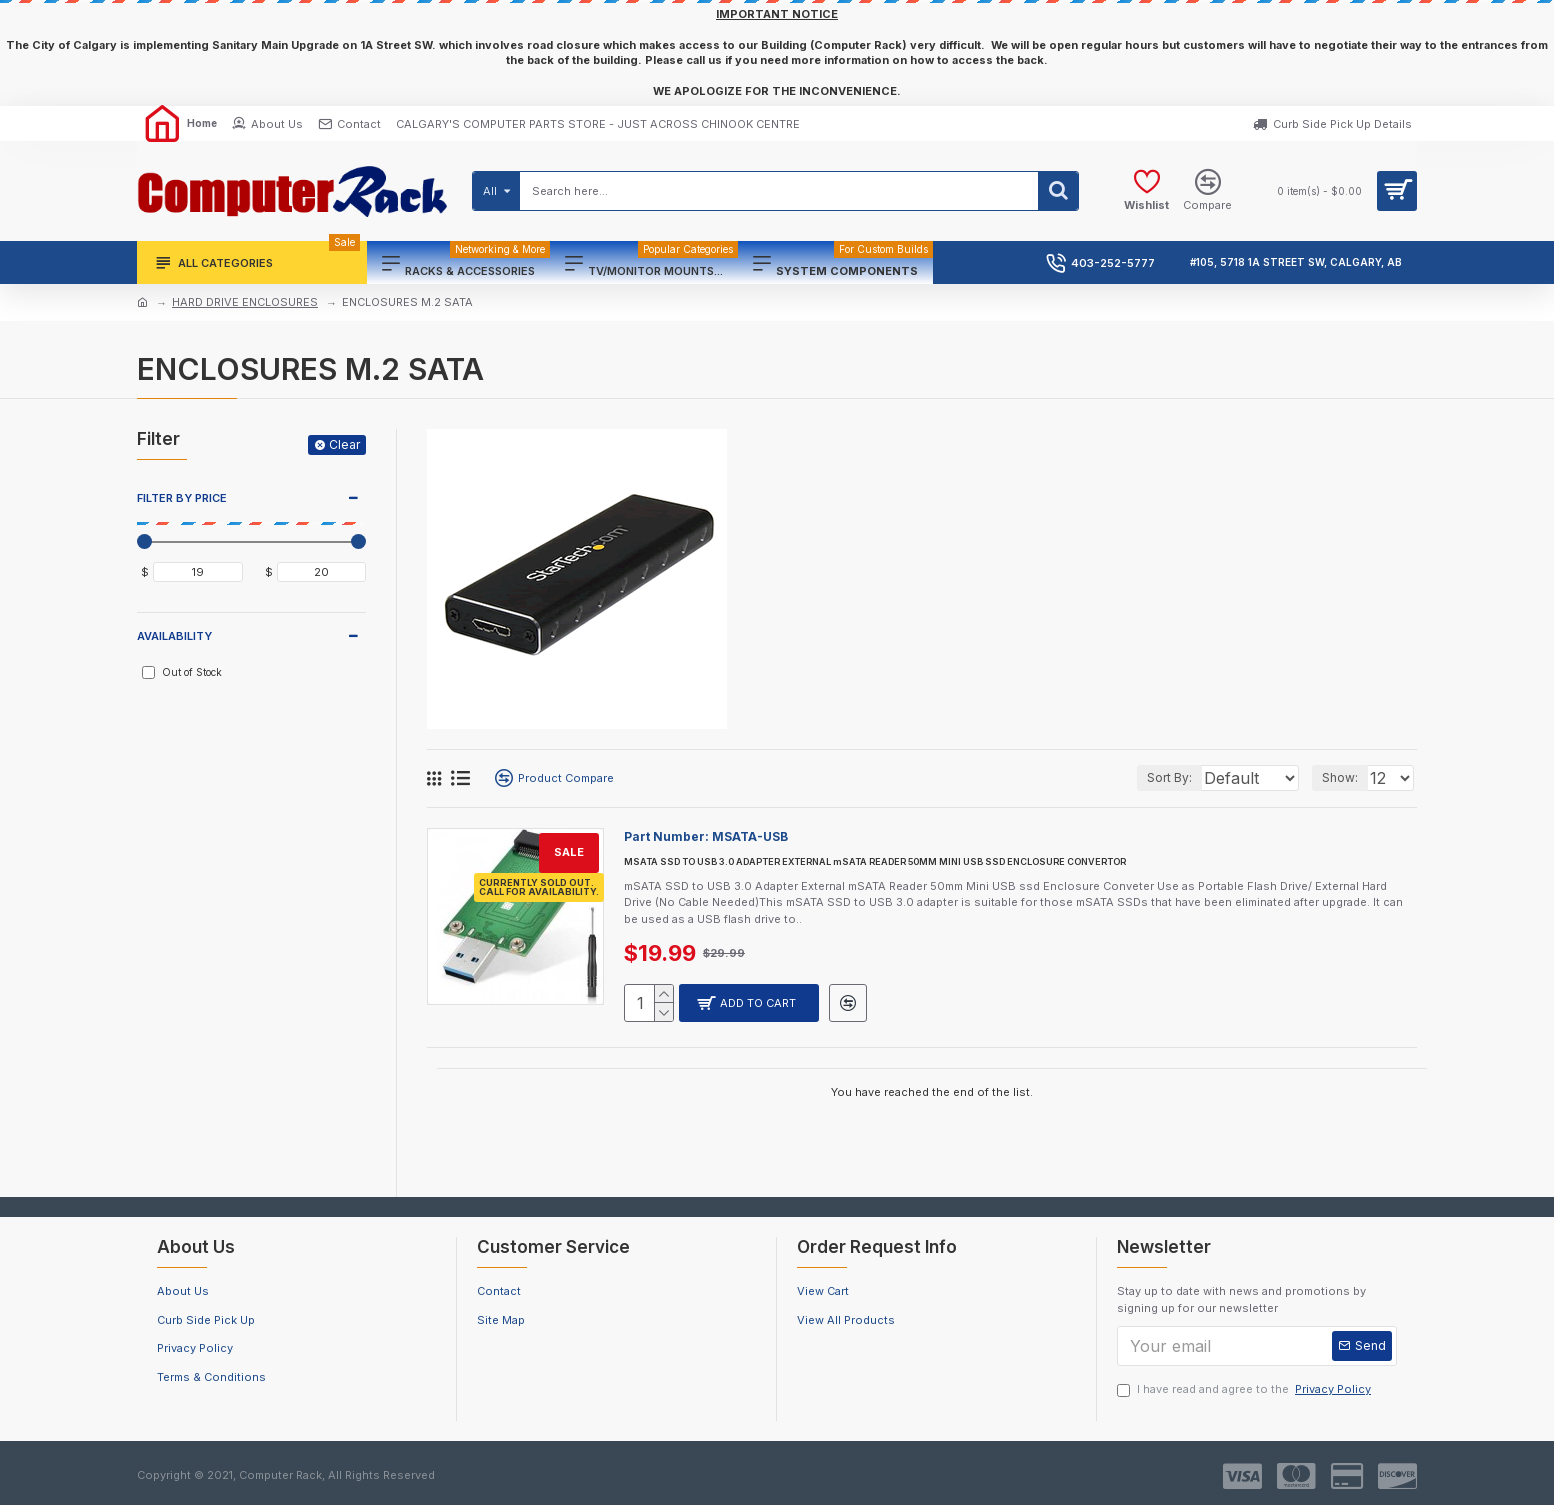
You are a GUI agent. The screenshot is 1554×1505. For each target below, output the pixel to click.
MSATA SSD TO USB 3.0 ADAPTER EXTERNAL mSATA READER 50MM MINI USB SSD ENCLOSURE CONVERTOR (875, 861)
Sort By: (1146, 777)
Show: (1346, 777)
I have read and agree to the (1245, 1389)
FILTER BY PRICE (182, 498)
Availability (174, 636)
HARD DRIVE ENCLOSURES (245, 302)
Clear (344, 444)
